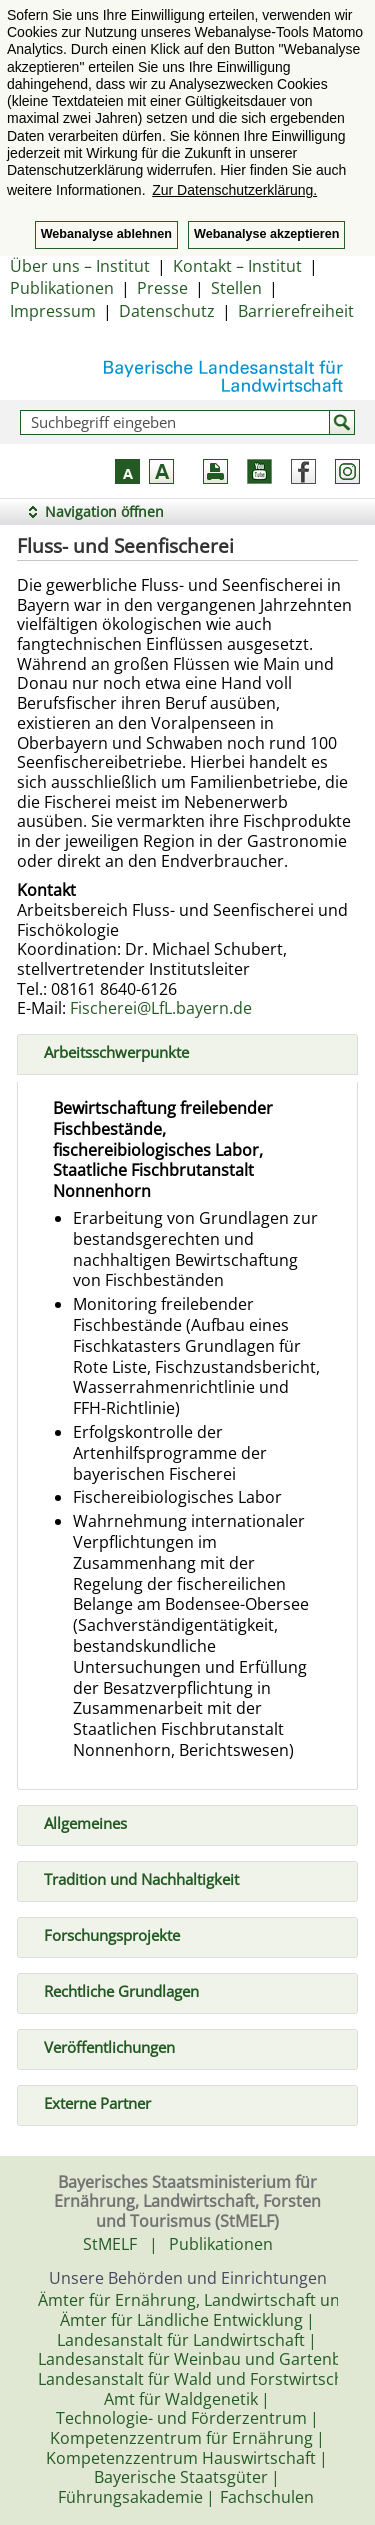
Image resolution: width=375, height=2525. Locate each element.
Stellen (236, 288)
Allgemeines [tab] (77, 1821)
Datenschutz (167, 311)
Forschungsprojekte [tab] (104, 1933)
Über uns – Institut (80, 266)
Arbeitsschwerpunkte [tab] (108, 1051)
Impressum (53, 311)
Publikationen (62, 288)
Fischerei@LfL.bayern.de (161, 1008)
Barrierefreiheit (296, 311)
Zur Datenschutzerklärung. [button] (234, 190)
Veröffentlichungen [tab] (101, 2045)
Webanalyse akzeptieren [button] (266, 234)
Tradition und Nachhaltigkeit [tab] (133, 1877)
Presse (162, 288)
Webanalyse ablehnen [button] (106, 234)
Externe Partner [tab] (89, 2101)
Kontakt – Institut (237, 266)
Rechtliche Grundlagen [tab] (113, 1989)
